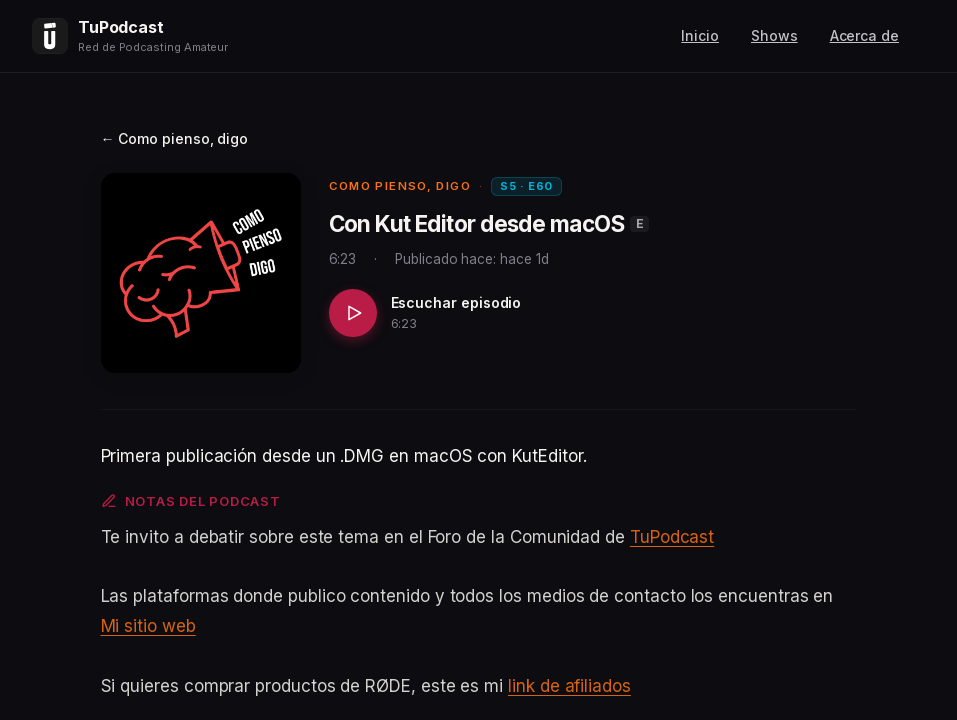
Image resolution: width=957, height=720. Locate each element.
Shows (774, 35)
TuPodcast (672, 537)
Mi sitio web (148, 626)
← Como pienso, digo (175, 138)
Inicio (700, 35)
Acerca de (864, 35)
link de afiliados (569, 686)
